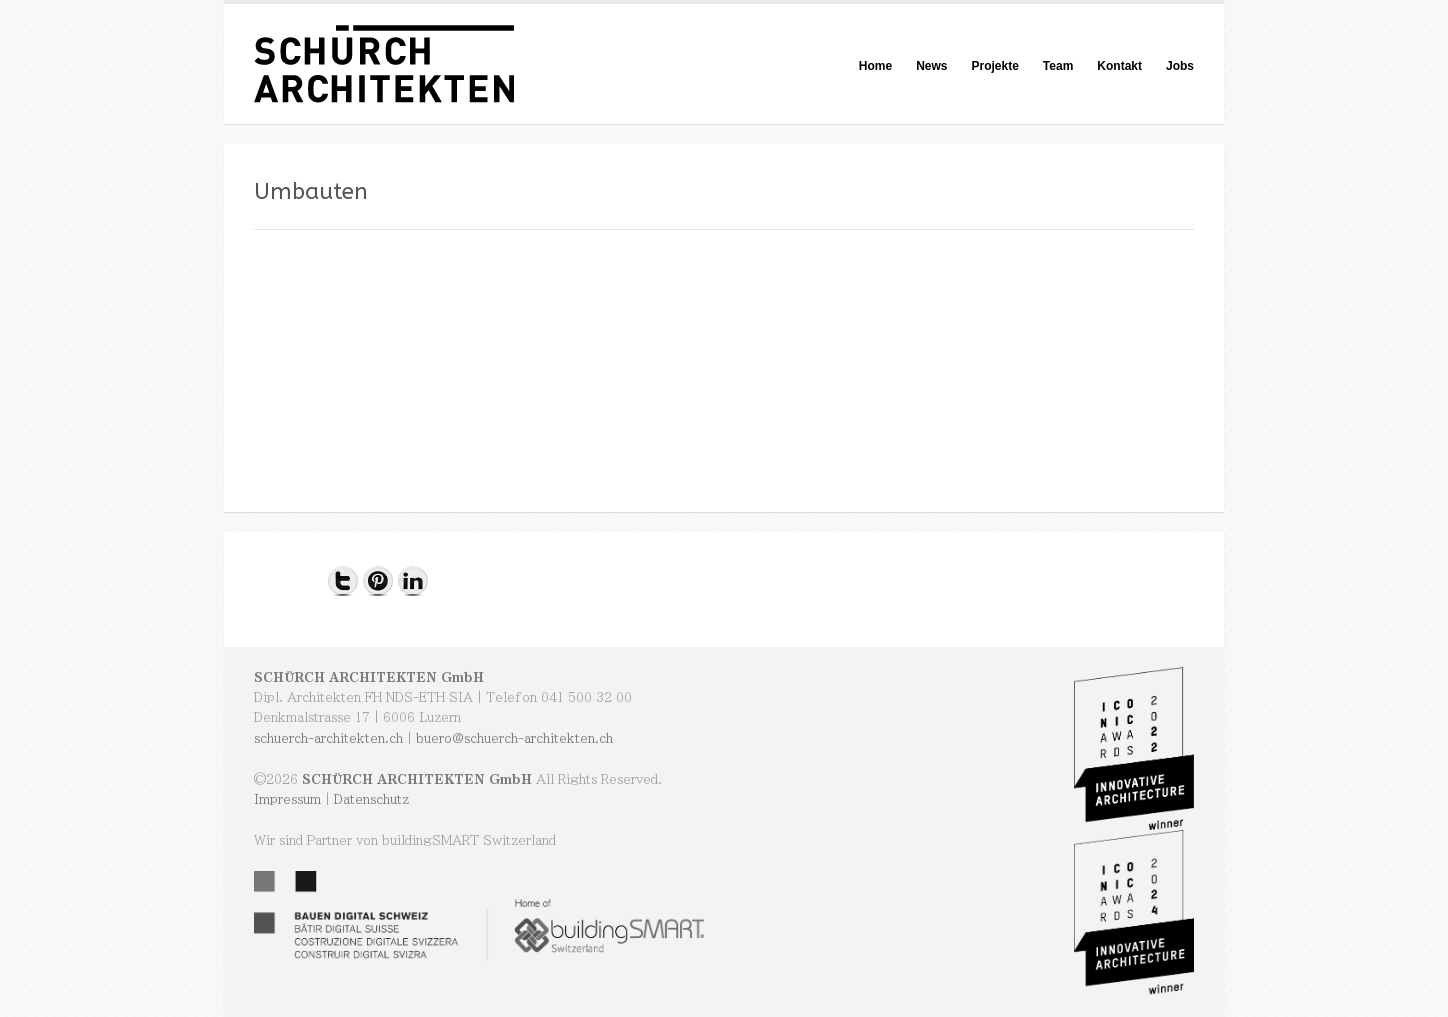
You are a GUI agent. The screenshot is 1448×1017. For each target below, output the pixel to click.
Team (1058, 66)
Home (875, 66)
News (931, 66)
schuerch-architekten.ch (328, 738)
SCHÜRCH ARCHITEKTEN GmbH (369, 677)
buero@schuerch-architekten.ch (514, 738)
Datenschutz (371, 799)
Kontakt (1119, 66)
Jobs (1180, 66)
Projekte (994, 66)
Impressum (287, 799)
